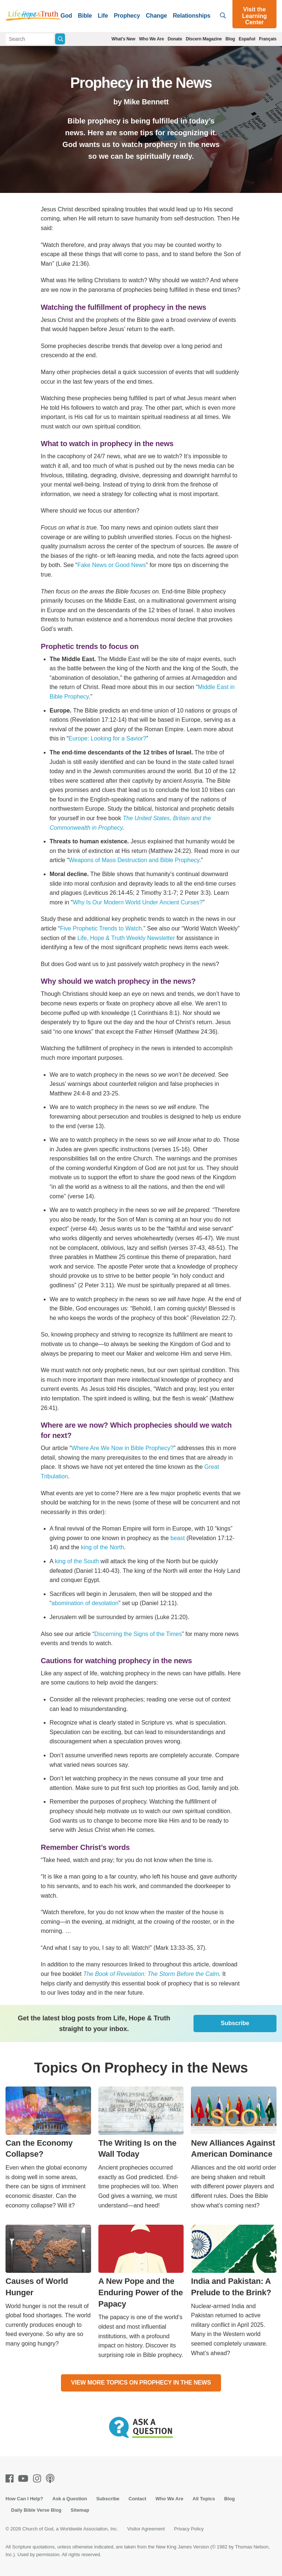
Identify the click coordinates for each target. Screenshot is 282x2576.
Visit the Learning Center (254, 15)
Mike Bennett (146, 102)
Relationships (191, 15)
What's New (123, 39)
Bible (85, 15)
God (66, 15)
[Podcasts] (52, 2478)
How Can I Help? (24, 2498)
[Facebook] (11, 2478)
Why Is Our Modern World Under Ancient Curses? (138, 902)
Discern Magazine (204, 39)
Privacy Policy (189, 2529)
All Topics (203, 2498)
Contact (137, 2498)
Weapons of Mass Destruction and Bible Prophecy (134, 860)
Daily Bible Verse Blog (36, 2510)
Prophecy (127, 15)
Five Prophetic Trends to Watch (101, 928)
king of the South (77, 1561)
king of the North (102, 1547)
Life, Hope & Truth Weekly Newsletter (126, 938)
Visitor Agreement (145, 2529)
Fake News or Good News (111, 565)
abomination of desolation (84, 1603)
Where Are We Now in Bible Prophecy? (123, 1448)
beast (177, 1538)
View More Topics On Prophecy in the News (141, 2382)
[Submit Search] (60, 38)
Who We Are (151, 39)
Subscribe (235, 2023)
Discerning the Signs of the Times (138, 1634)
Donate (174, 39)
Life (103, 15)
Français (267, 39)
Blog (230, 39)
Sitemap (79, 2510)
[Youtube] (24, 2478)
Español (247, 39)
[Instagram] (38, 2478)
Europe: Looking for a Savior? (108, 738)
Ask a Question (70, 2498)
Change (156, 15)
